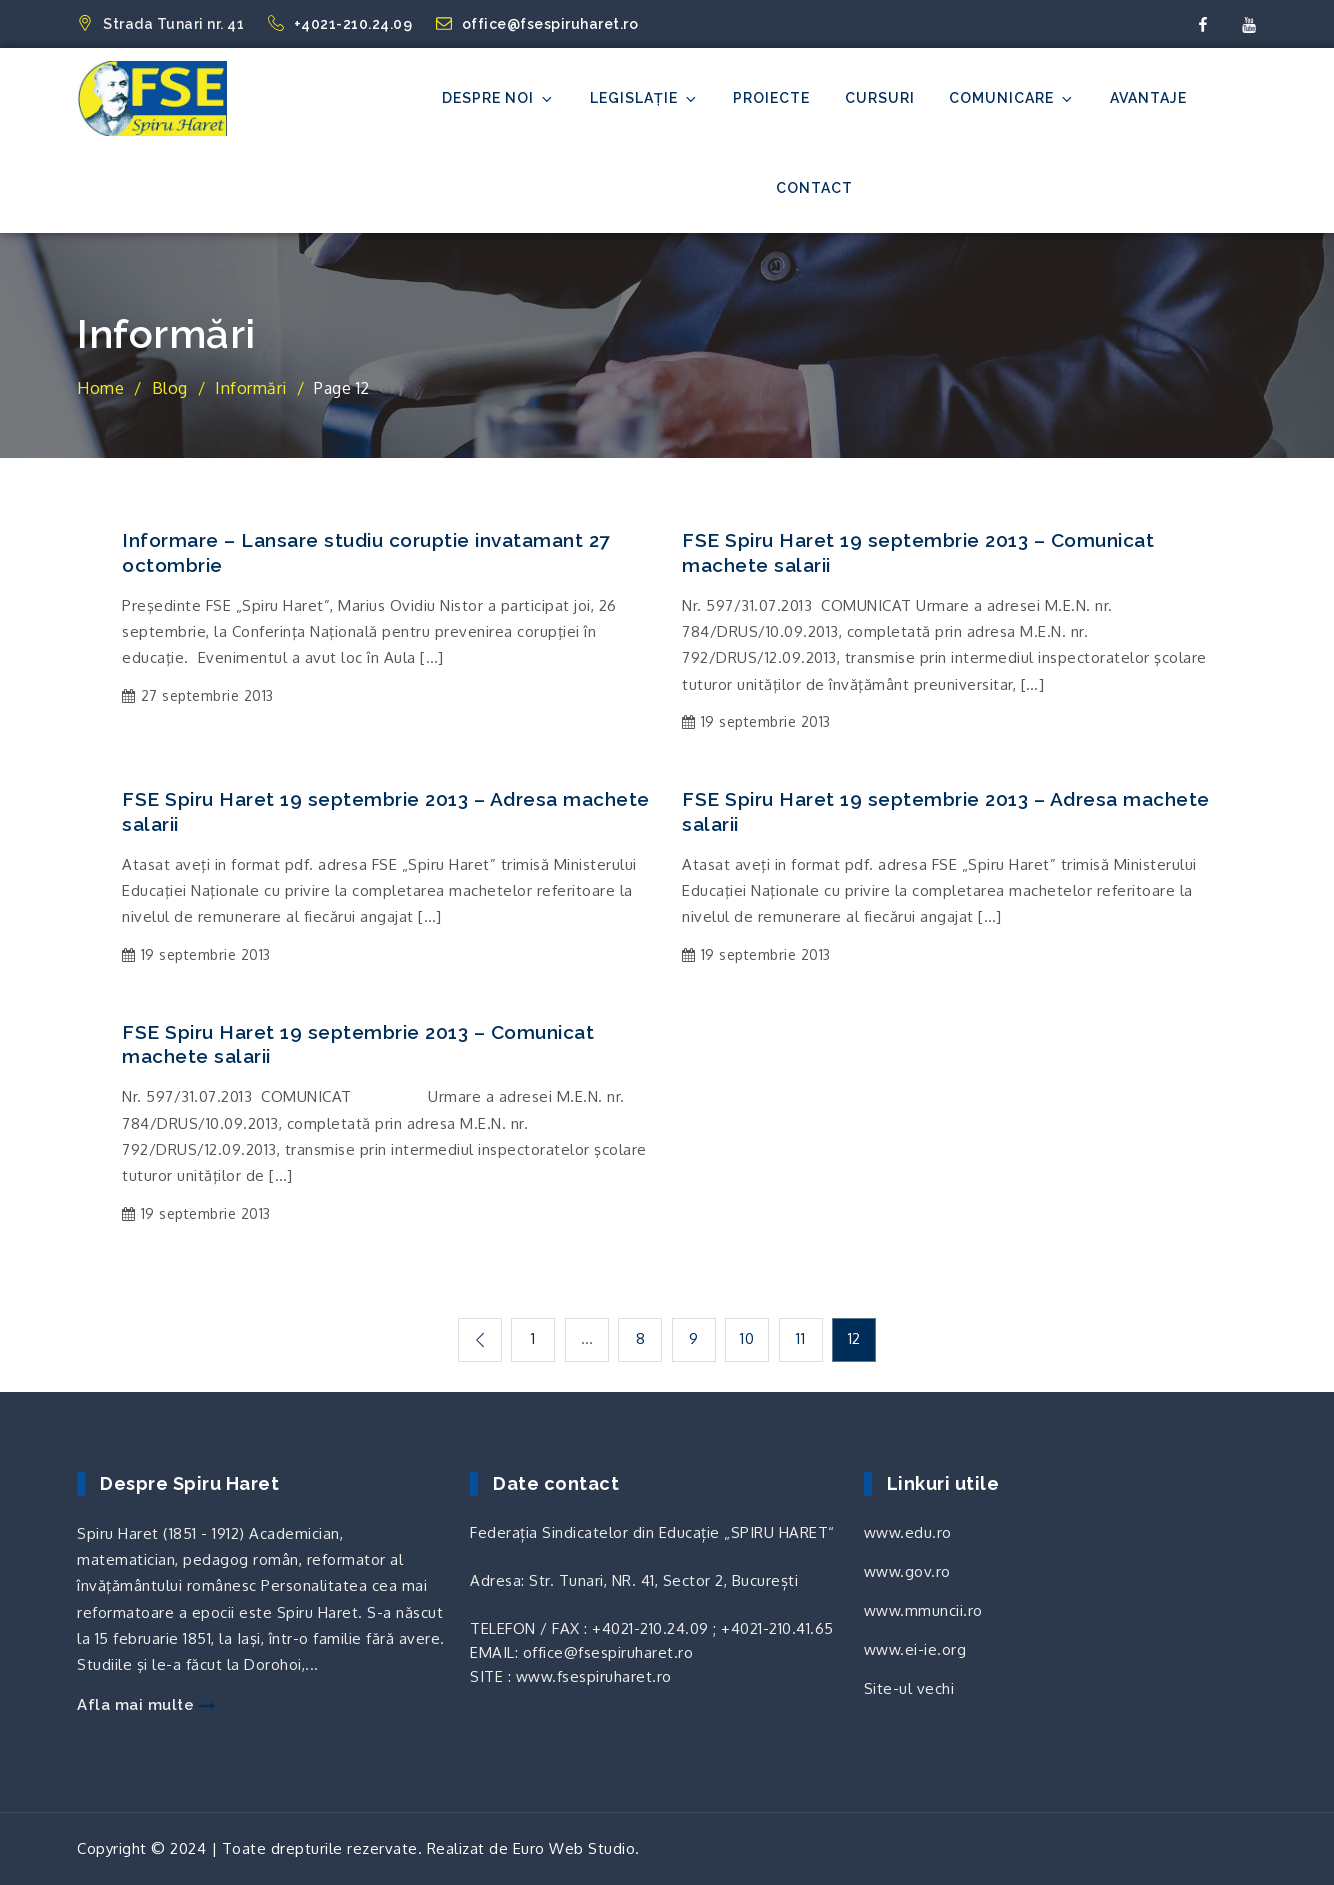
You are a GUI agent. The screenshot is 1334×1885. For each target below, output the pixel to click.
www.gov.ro (907, 1571)
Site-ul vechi (909, 1688)
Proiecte (771, 98)
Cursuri (880, 98)
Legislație (644, 98)
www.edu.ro (908, 1532)
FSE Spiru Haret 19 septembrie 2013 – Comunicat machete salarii (918, 552)
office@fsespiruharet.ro (537, 24)
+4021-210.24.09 (342, 24)
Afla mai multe (146, 1705)
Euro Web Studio (574, 1848)
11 (800, 1338)
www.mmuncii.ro (923, 1610)
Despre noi (498, 98)
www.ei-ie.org (915, 1649)
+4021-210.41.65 (777, 1628)
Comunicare (1012, 98)
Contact (814, 188)
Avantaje (1148, 98)
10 (747, 1338)
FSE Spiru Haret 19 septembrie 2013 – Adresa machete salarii (386, 811)
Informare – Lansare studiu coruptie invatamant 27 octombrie (366, 552)
